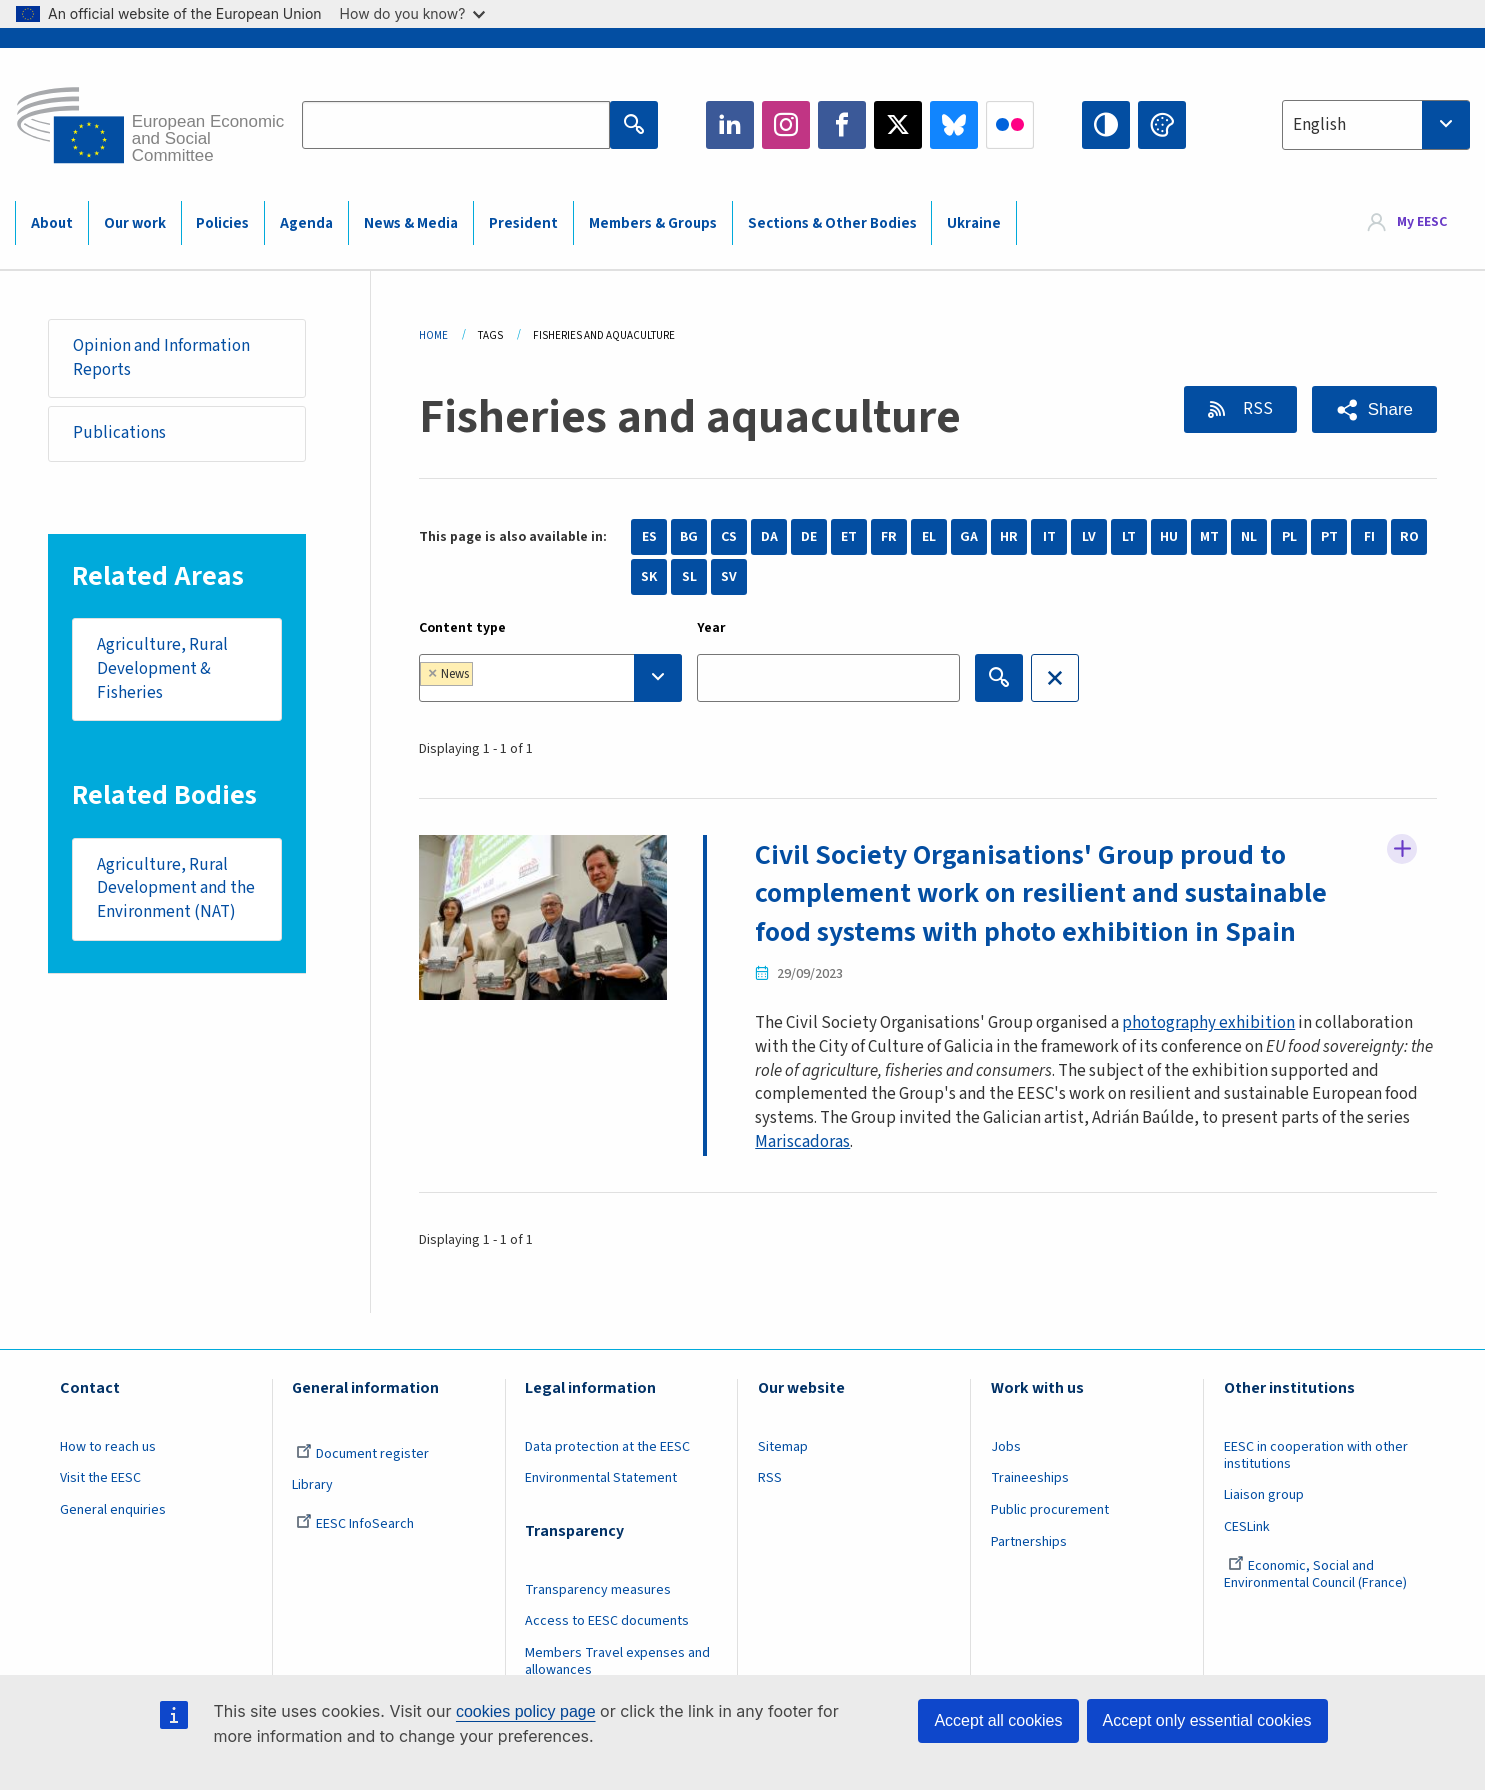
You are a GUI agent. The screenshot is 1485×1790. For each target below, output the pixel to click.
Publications (119, 433)
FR (889, 537)
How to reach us (108, 1447)
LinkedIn (730, 125)
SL (689, 577)
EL (929, 537)
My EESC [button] (1422, 222)
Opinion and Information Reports (161, 358)
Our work (135, 223)
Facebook (842, 125)
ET (849, 537)
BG (689, 537)
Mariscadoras (802, 1142)
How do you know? (413, 13)
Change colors (1162, 125)
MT (1209, 537)
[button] (1374, 409)
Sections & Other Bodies (832, 223)
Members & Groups (653, 223)
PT (1329, 537)
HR (1009, 537)
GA (969, 537)
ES (649, 537)
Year (711, 628)
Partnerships (1029, 1542)
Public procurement (1050, 1510)
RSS (1256, 409)
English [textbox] (1319, 125)
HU (1169, 537)
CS (729, 537)
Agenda (306, 223)
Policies (222, 223)
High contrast (1106, 125)
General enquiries (113, 1510)
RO (1409, 537)
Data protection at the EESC (607, 1447)
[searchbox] (539, 677)
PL (1289, 537)
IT (1049, 537)
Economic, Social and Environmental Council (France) (1317, 1574)
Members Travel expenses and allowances (617, 1661)
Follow (1402, 849)
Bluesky (954, 125)
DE (809, 537)
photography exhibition (1208, 1023)
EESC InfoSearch (355, 1524)
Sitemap (783, 1447)
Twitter (898, 125)
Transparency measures (598, 1590)
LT (1129, 537)
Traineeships (1030, 1478)
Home (433, 335)
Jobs (1006, 1447)
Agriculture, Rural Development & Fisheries (162, 668)
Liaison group (1264, 1495)
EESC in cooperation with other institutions (1316, 1455)
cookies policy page (526, 1711)
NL (1249, 537)
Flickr (1010, 125)
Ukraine (974, 223)
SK (649, 577)
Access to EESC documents (607, 1621)
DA (769, 537)
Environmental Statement (601, 1478)
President (523, 223)
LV (1089, 537)
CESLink (1247, 1527)
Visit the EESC (100, 1478)
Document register (362, 1454)
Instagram (786, 125)
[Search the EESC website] (456, 125)
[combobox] (1376, 125)
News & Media (411, 223)
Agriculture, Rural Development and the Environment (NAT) (176, 888)
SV (729, 577)
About (52, 223)
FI (1369, 537)
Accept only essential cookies (1207, 1720)
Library (312, 1485)
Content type (462, 628)
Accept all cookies (998, 1720)
